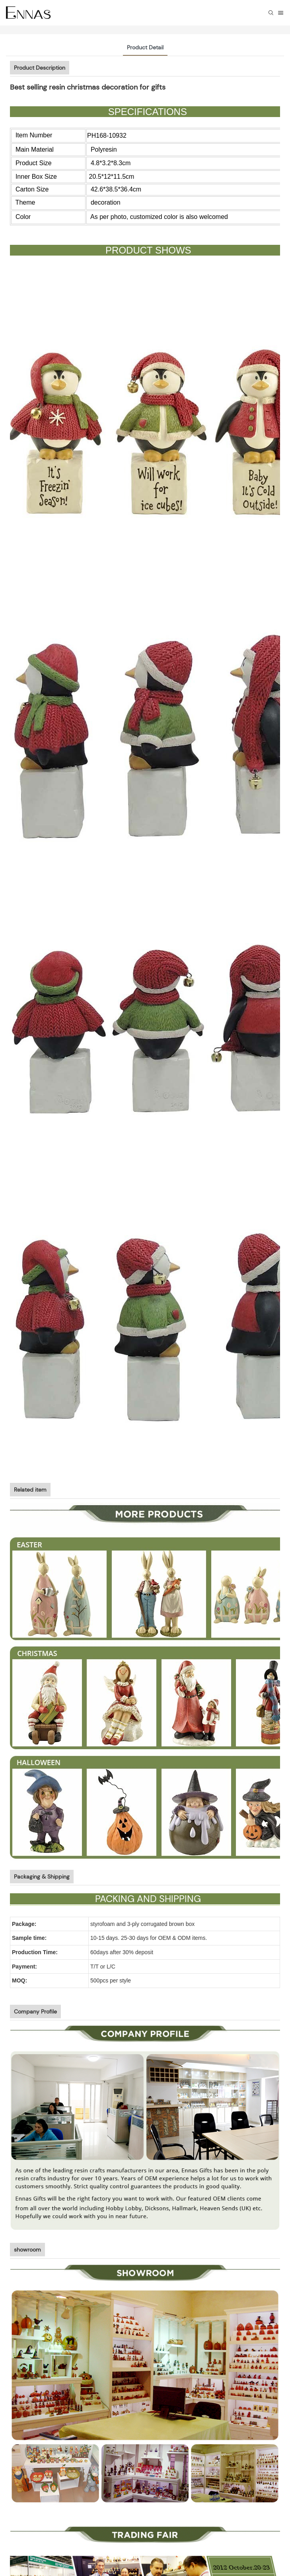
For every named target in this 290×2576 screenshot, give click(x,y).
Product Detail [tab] (145, 47)
